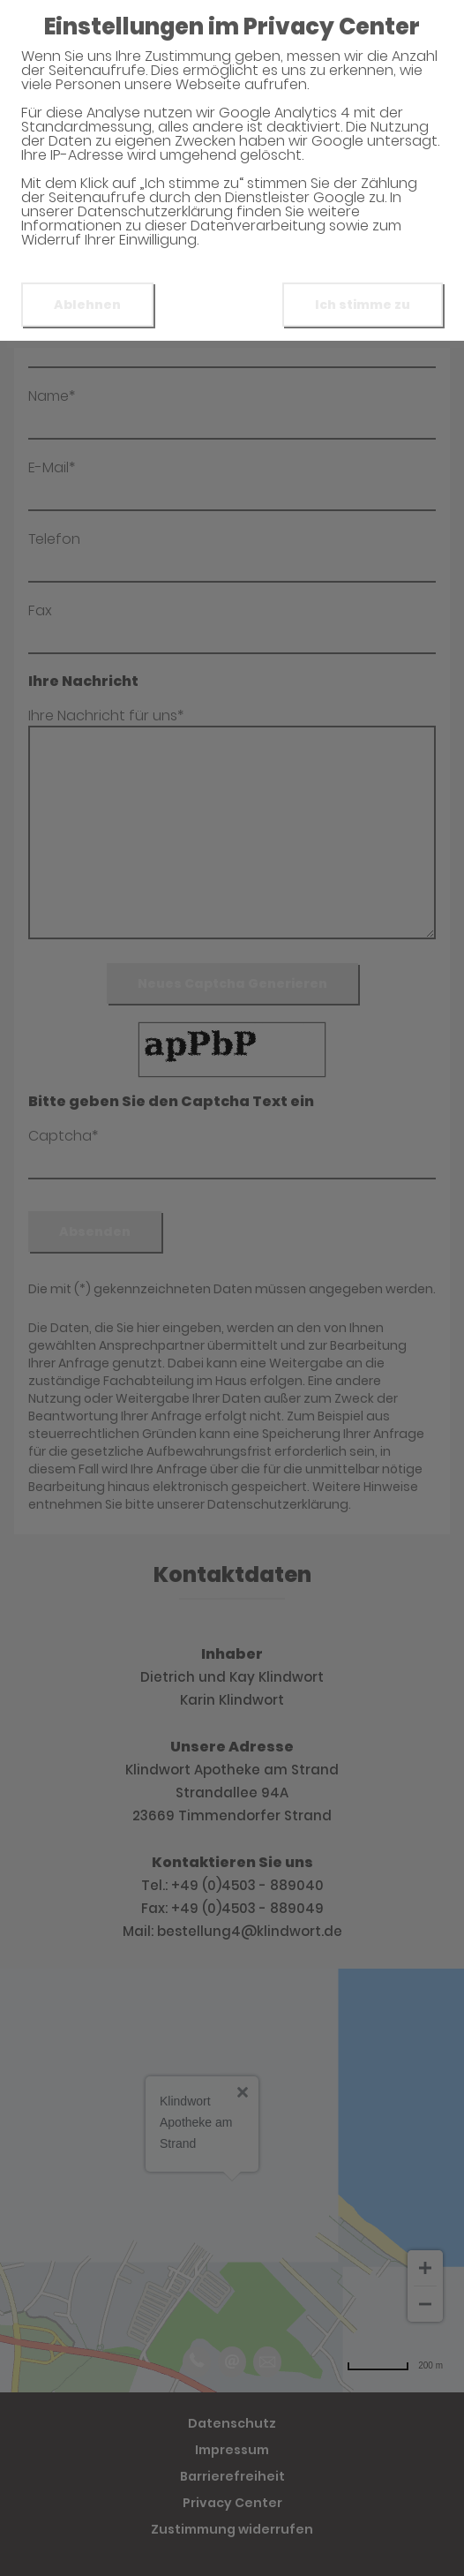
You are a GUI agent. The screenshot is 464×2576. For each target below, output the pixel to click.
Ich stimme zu (362, 304)
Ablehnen (87, 304)
